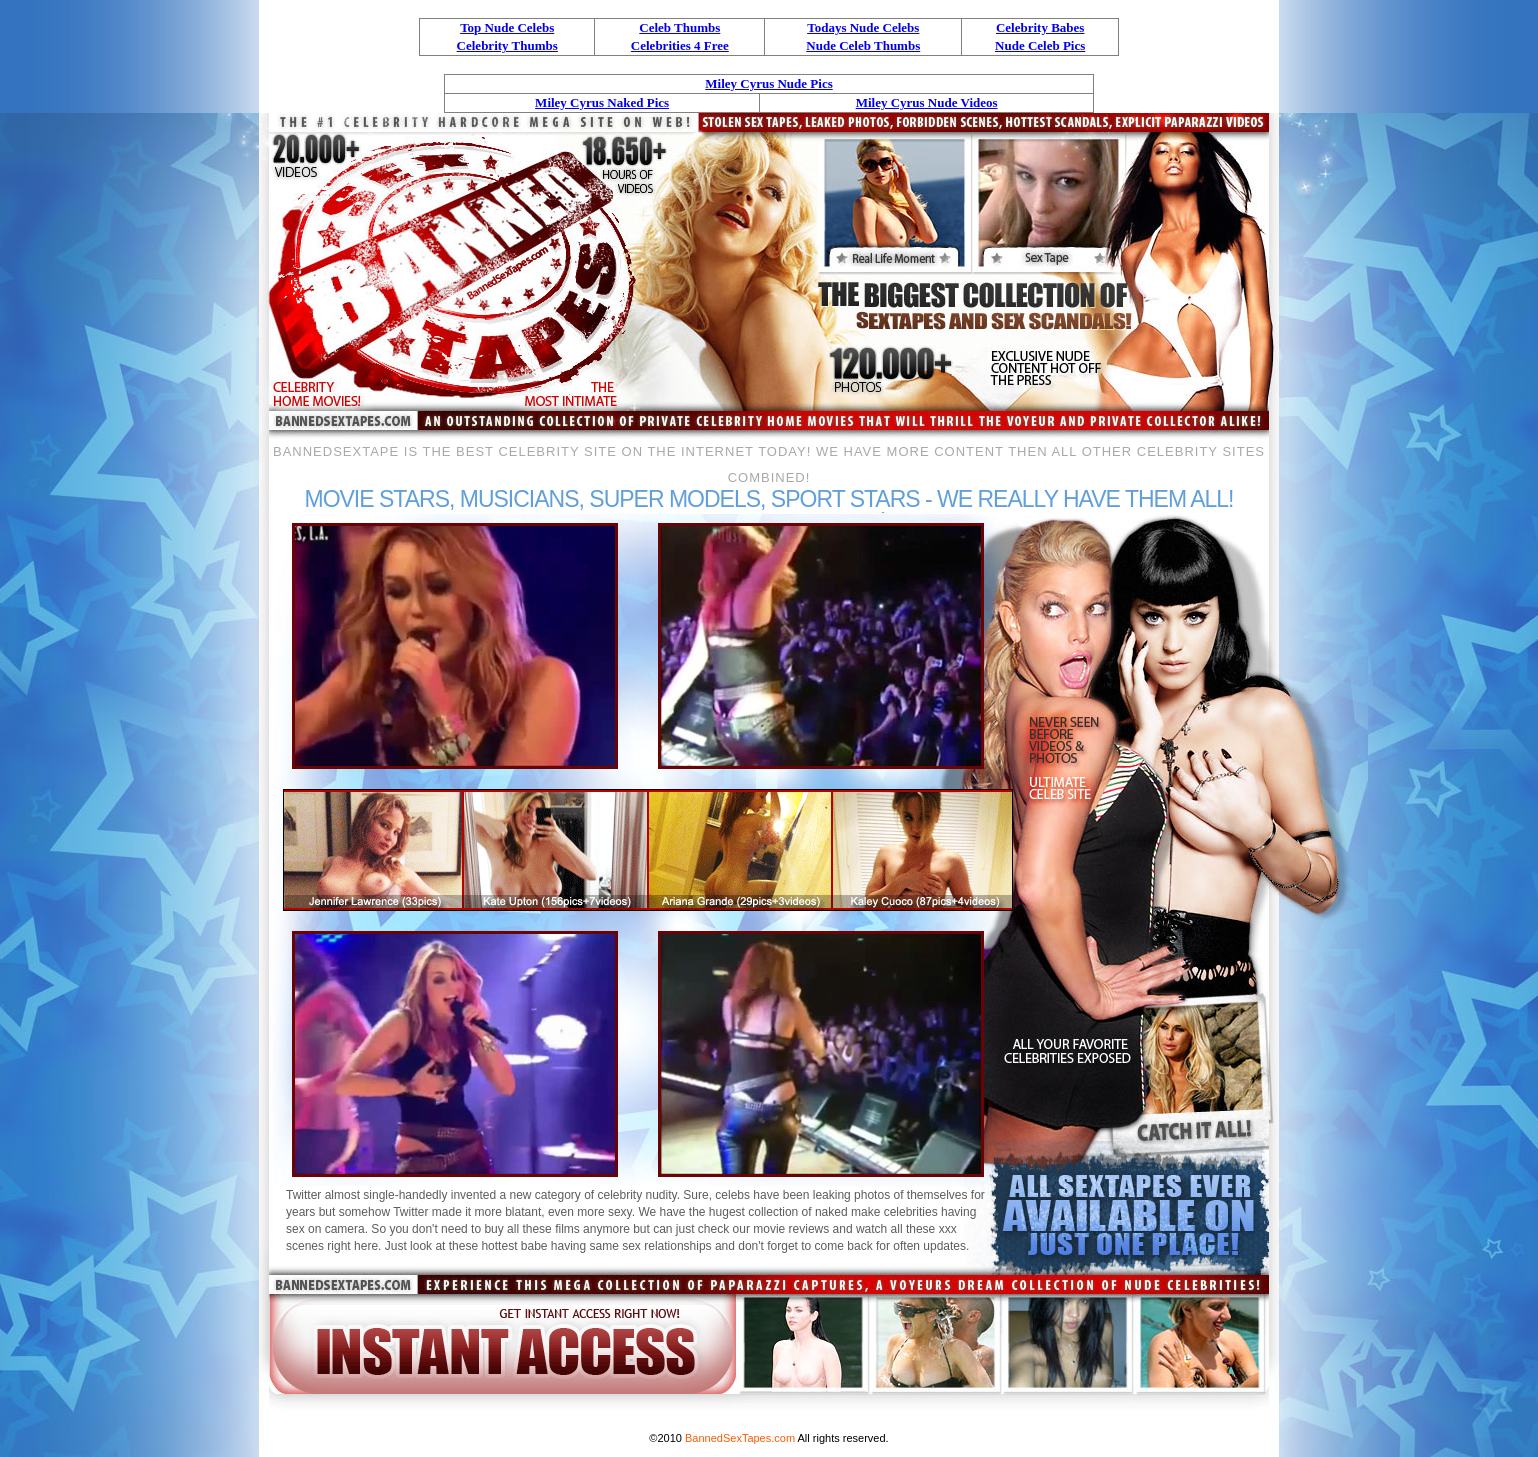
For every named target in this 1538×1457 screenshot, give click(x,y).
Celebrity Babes (1040, 27)
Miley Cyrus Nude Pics (768, 83)
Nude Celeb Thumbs (863, 45)
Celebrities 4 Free (680, 45)
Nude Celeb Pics (1040, 45)
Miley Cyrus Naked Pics (602, 102)
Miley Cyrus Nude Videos (927, 102)
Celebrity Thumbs (507, 45)
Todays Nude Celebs (863, 27)
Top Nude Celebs (507, 27)
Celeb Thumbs (679, 27)
